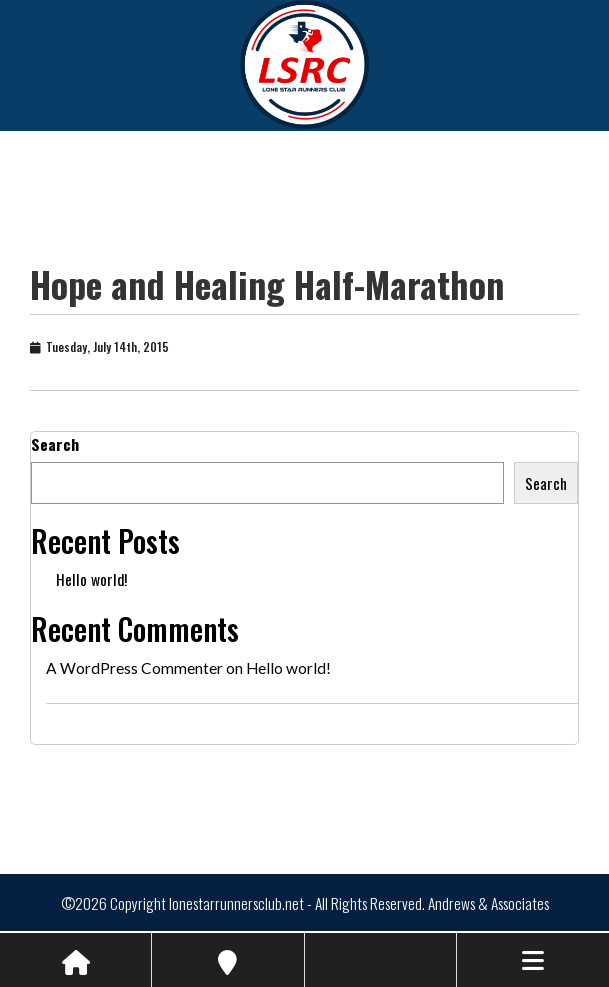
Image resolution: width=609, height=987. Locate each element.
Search (55, 444)
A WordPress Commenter (134, 668)
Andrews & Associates (488, 903)
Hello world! (91, 579)
